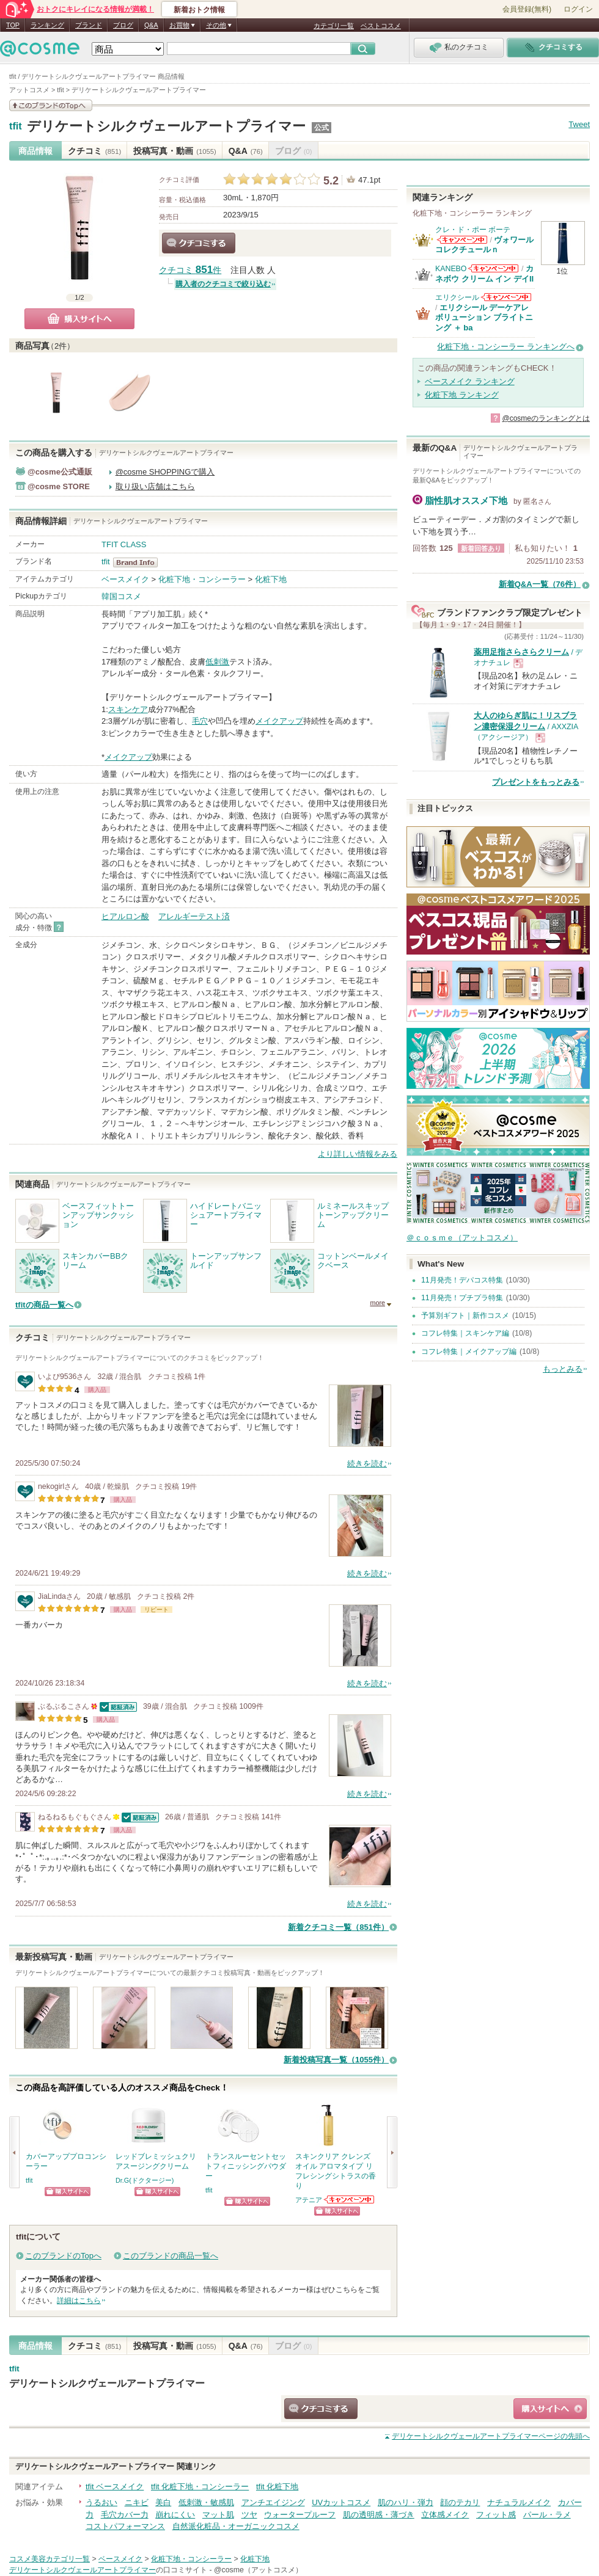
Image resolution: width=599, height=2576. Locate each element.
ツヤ (249, 2514)
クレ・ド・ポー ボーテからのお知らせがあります (462, 240)
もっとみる (562, 1369)
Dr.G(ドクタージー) (145, 2180)
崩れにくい (175, 2514)
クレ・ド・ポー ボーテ (472, 229)
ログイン (578, 9)
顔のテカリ (460, 2502)
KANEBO (450, 268)
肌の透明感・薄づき (378, 2514)
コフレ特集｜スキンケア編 (465, 1333)
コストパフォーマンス (125, 2526)
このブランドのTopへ (63, 2255)
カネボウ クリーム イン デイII (484, 273)
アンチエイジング (273, 2502)
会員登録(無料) (526, 9)
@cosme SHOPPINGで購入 (165, 471)
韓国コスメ (121, 596)
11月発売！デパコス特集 (462, 1280)
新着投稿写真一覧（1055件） (336, 2059)
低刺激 (217, 661)
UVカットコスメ (341, 2502)
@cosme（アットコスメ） (258, 2570)
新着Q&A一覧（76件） (540, 584)
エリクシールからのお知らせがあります (506, 297)
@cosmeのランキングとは (546, 418)
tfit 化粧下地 (277, 2486)
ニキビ (137, 2502)
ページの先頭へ (491, 2436)
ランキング (47, 25)
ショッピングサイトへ (67, 2191)
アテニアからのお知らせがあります (349, 2199)
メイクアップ (279, 721)
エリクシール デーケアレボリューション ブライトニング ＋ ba (484, 317)
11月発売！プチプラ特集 (462, 1297)
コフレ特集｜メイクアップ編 (468, 1351)
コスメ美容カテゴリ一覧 (49, 2559)
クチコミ (94, 151)
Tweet (579, 124)
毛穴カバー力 (125, 2514)
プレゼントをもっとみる (535, 782)
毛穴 (200, 721)
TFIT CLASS (123, 544)
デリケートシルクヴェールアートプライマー (166, 126)
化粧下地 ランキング (462, 394)
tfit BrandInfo (139, 562)
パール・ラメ (547, 2514)
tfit (15, 126)
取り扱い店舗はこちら (155, 486)
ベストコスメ (381, 25)
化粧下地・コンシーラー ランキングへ (506, 346)
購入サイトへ (79, 318)
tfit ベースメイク (115, 2486)
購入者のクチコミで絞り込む (223, 284)
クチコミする (198, 243)
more (377, 1302)
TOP (13, 25)
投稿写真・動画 (174, 151)
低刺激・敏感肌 (206, 2502)
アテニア (308, 2199)
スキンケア (128, 709)
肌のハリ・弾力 (405, 2502)
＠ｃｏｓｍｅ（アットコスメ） (462, 1237)
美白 (163, 2502)
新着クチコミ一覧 (338, 1927)
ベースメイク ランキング (470, 381)
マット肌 (218, 2514)
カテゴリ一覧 (334, 25)
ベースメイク (125, 579)
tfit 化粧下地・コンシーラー (200, 2486)
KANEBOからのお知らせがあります (493, 268)
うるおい (101, 2502)
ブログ (123, 25)
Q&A (151, 25)
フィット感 (496, 2514)
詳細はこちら (79, 2300)
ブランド (88, 25)
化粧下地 (271, 579)
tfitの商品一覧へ (44, 1304)
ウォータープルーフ (300, 2514)
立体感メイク (445, 2514)
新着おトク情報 (199, 9)
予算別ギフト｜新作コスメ (465, 1315)
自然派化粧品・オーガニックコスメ (236, 2526)
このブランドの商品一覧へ (170, 2255)
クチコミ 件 (190, 270)
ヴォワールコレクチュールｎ (484, 244)
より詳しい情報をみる (357, 1154)
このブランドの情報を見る (50, 105)
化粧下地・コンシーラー (202, 579)
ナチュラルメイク (519, 2502)
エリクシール (457, 297)
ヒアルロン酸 (125, 916)
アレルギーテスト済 (194, 916)
